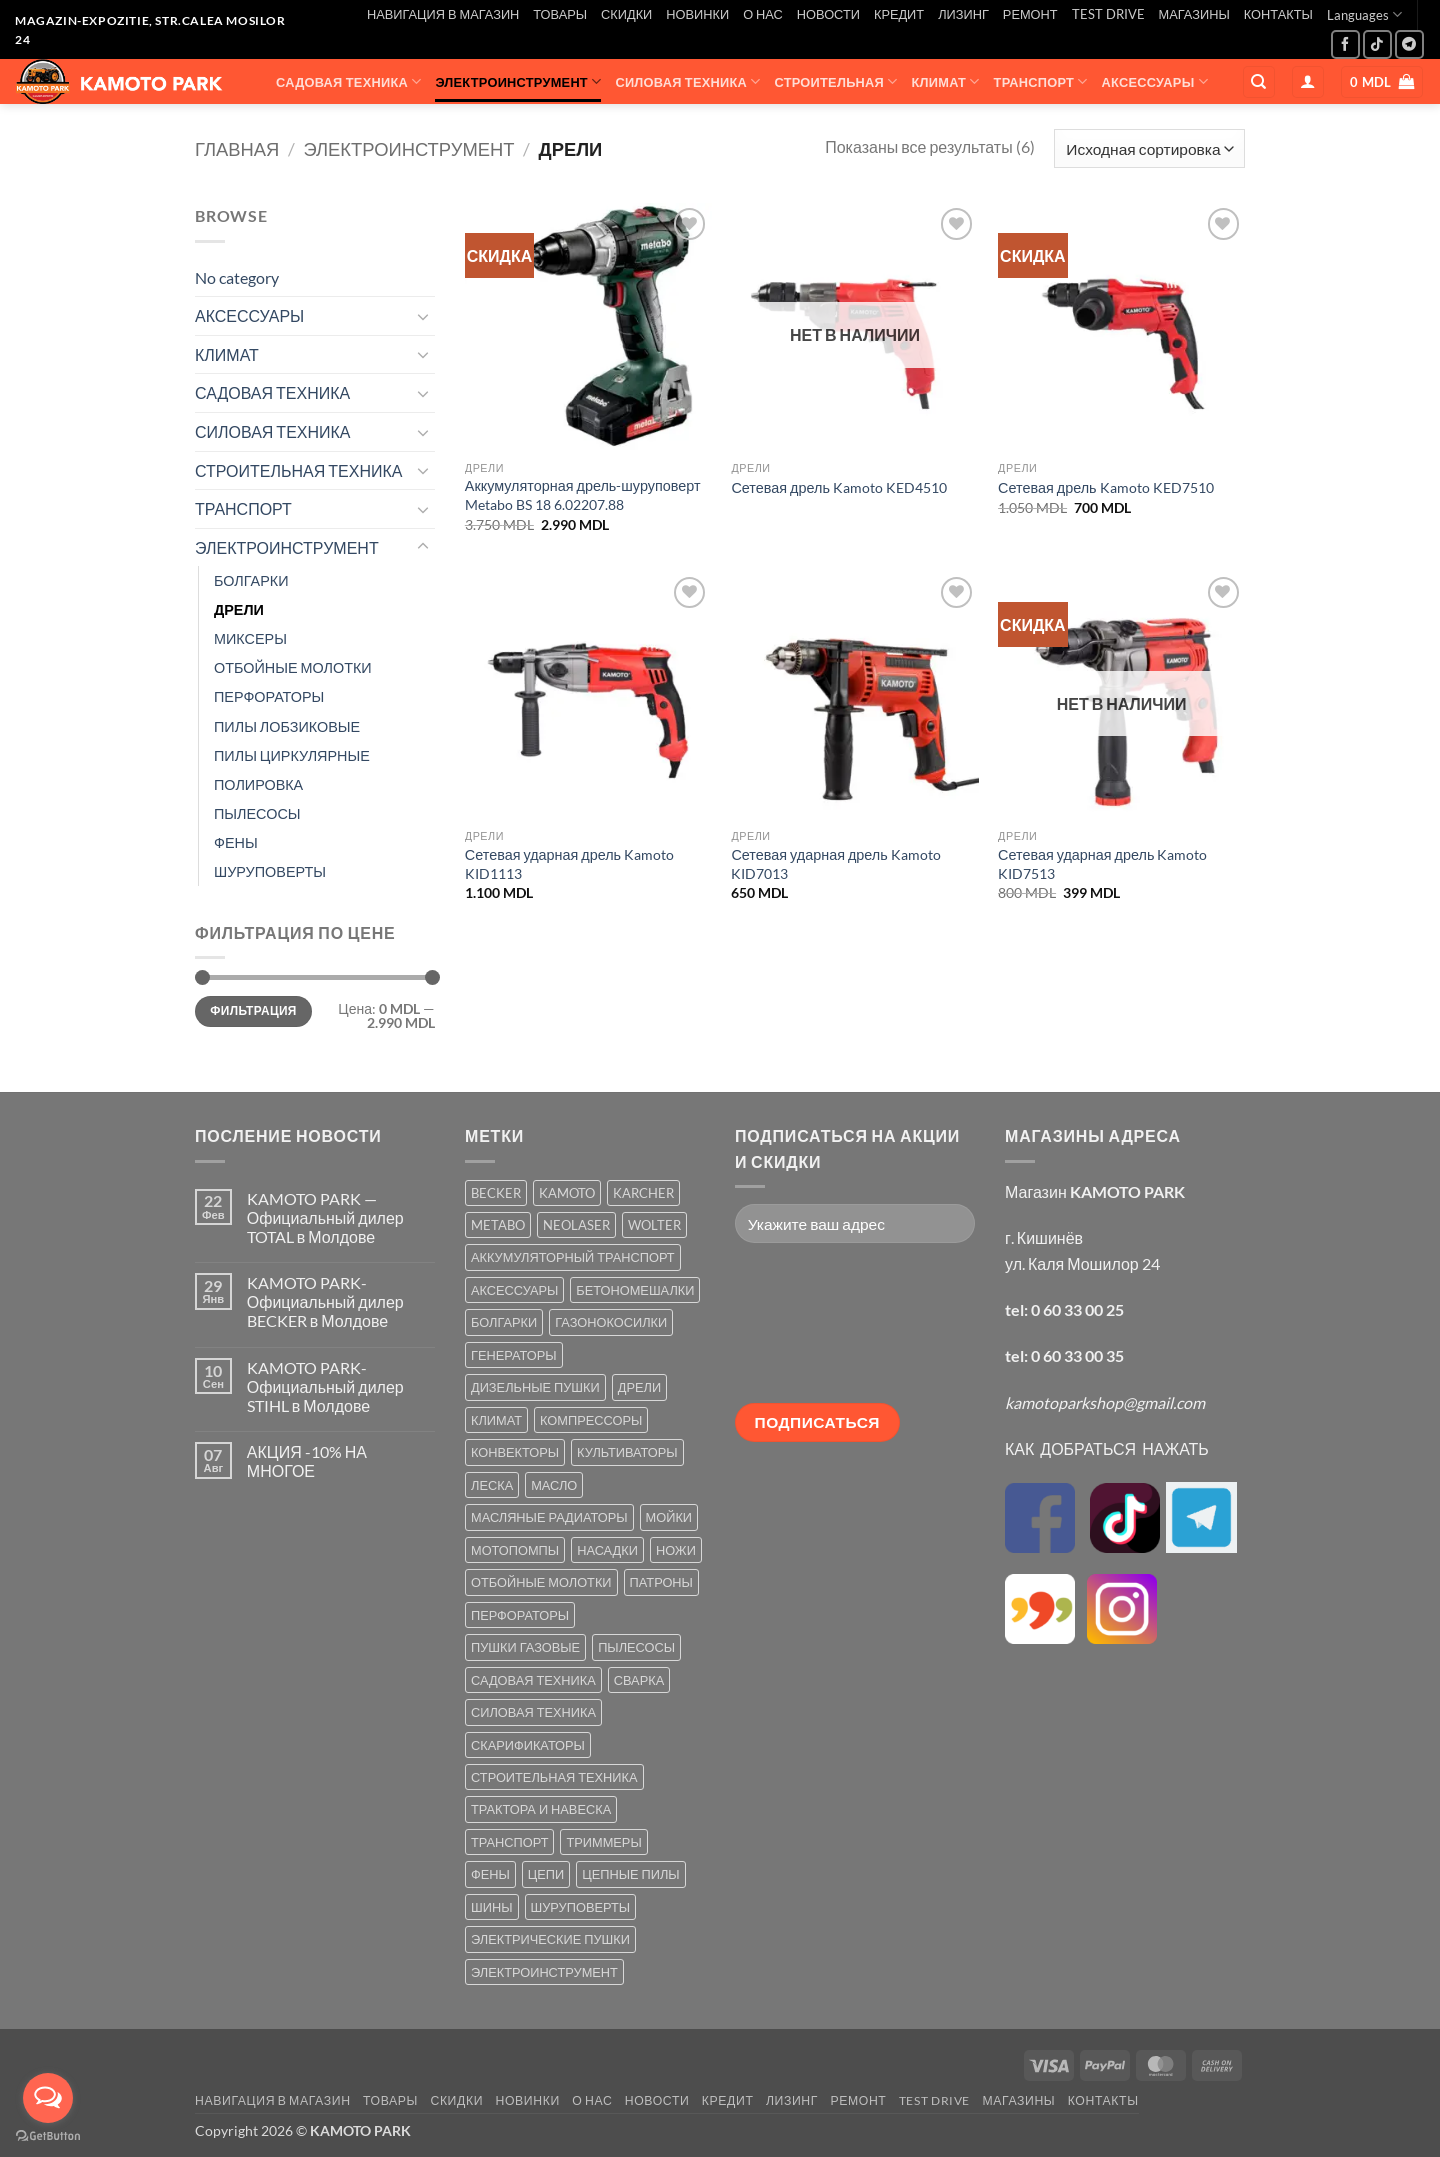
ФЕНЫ (236, 842)
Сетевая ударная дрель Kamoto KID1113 (569, 864)
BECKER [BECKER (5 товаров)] (496, 1193)
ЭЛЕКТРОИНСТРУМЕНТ (518, 81)
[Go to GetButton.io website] (48, 2136)
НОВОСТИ (828, 14)
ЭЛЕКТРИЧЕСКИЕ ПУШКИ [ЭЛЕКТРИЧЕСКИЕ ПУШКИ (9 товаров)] (550, 1939)
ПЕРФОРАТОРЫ (269, 696)
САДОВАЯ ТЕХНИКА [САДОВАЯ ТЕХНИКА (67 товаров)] (533, 1680)
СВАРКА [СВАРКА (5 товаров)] (639, 1680)
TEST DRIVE (1108, 14)
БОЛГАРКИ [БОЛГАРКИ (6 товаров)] (504, 1322)
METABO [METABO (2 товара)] (498, 1225)
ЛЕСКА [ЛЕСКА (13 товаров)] (492, 1485)
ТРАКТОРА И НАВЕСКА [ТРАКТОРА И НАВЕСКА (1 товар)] (541, 1809)
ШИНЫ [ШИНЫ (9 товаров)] (492, 1907)
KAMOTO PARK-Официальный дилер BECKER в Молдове (325, 1301)
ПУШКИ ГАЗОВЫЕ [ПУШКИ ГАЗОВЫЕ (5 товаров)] (525, 1647)
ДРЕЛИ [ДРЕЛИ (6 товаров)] (639, 1387)
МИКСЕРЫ (250, 638)
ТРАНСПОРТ (1041, 81)
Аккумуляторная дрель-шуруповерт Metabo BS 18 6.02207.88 (583, 495)
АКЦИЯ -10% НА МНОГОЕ (307, 1461)
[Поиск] (1259, 82)
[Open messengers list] (48, 2098)
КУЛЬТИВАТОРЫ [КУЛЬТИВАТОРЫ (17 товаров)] (627, 1452)
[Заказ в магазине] (1149, 148)
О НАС (763, 14)
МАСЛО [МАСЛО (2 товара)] (554, 1485)
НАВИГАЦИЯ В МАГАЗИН (443, 14)
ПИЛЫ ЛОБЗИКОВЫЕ (287, 726)
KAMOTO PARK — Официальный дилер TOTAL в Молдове (325, 1217)
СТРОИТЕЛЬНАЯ (836, 81)
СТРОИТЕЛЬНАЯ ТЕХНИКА (298, 470)
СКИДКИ (626, 14)
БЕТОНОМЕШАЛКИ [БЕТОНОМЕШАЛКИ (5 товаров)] (635, 1290)
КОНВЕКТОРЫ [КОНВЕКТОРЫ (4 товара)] (515, 1452)
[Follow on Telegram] (1409, 44)
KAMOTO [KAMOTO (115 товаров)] (567, 1193)
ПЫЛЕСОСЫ (257, 813)
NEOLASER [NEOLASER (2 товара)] (576, 1225)
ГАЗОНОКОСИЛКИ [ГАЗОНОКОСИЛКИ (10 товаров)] (611, 1322)
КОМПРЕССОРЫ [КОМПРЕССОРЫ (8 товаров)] (591, 1420)
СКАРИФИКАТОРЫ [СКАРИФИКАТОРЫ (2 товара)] (528, 1745)
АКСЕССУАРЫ (1155, 81)
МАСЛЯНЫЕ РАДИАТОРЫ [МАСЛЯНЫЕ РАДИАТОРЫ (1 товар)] (549, 1517)
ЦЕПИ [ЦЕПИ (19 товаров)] (546, 1874)
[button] (1308, 82)
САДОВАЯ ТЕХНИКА (348, 81)
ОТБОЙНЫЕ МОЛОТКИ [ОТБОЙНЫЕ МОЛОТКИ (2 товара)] (541, 1582)
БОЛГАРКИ (251, 580)
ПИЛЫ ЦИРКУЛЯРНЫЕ (292, 755)
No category (237, 277)
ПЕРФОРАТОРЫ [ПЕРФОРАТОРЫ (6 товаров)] (520, 1615)
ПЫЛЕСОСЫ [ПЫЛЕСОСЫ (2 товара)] (636, 1647)
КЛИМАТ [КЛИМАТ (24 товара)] (496, 1420)
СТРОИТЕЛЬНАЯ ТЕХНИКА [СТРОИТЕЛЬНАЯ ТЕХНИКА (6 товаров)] (554, 1777)
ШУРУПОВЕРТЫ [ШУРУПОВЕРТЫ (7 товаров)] (581, 1907)
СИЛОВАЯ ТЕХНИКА (687, 81)
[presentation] (817, 1331)
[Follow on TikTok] (1377, 44)
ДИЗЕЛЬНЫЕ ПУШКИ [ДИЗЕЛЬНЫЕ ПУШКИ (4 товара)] (535, 1387)
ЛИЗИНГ (963, 14)
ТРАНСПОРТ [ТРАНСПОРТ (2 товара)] (509, 1842)
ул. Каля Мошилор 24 (1082, 1263)
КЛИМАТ (946, 81)
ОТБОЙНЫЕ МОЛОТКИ (293, 667)
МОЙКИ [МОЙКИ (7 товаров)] (669, 1517)
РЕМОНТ (1030, 14)
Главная (237, 149)
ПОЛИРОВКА (258, 784)
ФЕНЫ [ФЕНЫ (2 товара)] (490, 1874)
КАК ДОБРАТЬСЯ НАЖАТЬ (1107, 1448)
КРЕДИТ (899, 14)
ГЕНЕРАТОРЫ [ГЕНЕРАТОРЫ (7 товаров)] (514, 1355)
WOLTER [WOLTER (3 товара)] (654, 1225)
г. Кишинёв (1044, 1237)
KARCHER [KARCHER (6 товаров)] (643, 1193)
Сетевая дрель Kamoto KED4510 (838, 487)
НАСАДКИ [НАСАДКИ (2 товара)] (607, 1550)
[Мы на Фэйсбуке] (1345, 44)
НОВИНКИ (697, 14)
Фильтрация (253, 1010)
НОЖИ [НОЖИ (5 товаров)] (676, 1550)
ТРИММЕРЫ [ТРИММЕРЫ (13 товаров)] (603, 1842)
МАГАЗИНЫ (1194, 14)
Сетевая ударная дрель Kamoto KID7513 (1102, 864)
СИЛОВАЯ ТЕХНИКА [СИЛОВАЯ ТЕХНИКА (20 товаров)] (533, 1712)
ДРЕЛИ (239, 609)
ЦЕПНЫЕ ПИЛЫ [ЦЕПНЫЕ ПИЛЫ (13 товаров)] (630, 1874)
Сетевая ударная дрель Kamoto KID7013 (835, 864)
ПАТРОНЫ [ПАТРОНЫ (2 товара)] (661, 1582)
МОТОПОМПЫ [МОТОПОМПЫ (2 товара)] (515, 1550)
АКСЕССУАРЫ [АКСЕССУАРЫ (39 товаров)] (514, 1290)
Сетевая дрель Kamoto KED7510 (1105, 487)
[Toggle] (423, 316)
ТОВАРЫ (560, 14)
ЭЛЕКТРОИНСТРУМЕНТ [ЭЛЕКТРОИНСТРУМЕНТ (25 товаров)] (544, 1972)
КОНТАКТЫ (1278, 14)
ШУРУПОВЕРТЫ (270, 871)
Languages (1364, 14)
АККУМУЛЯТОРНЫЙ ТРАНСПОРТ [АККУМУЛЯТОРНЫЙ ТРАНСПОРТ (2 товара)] (573, 1257)
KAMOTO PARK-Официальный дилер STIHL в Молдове (325, 1386)
